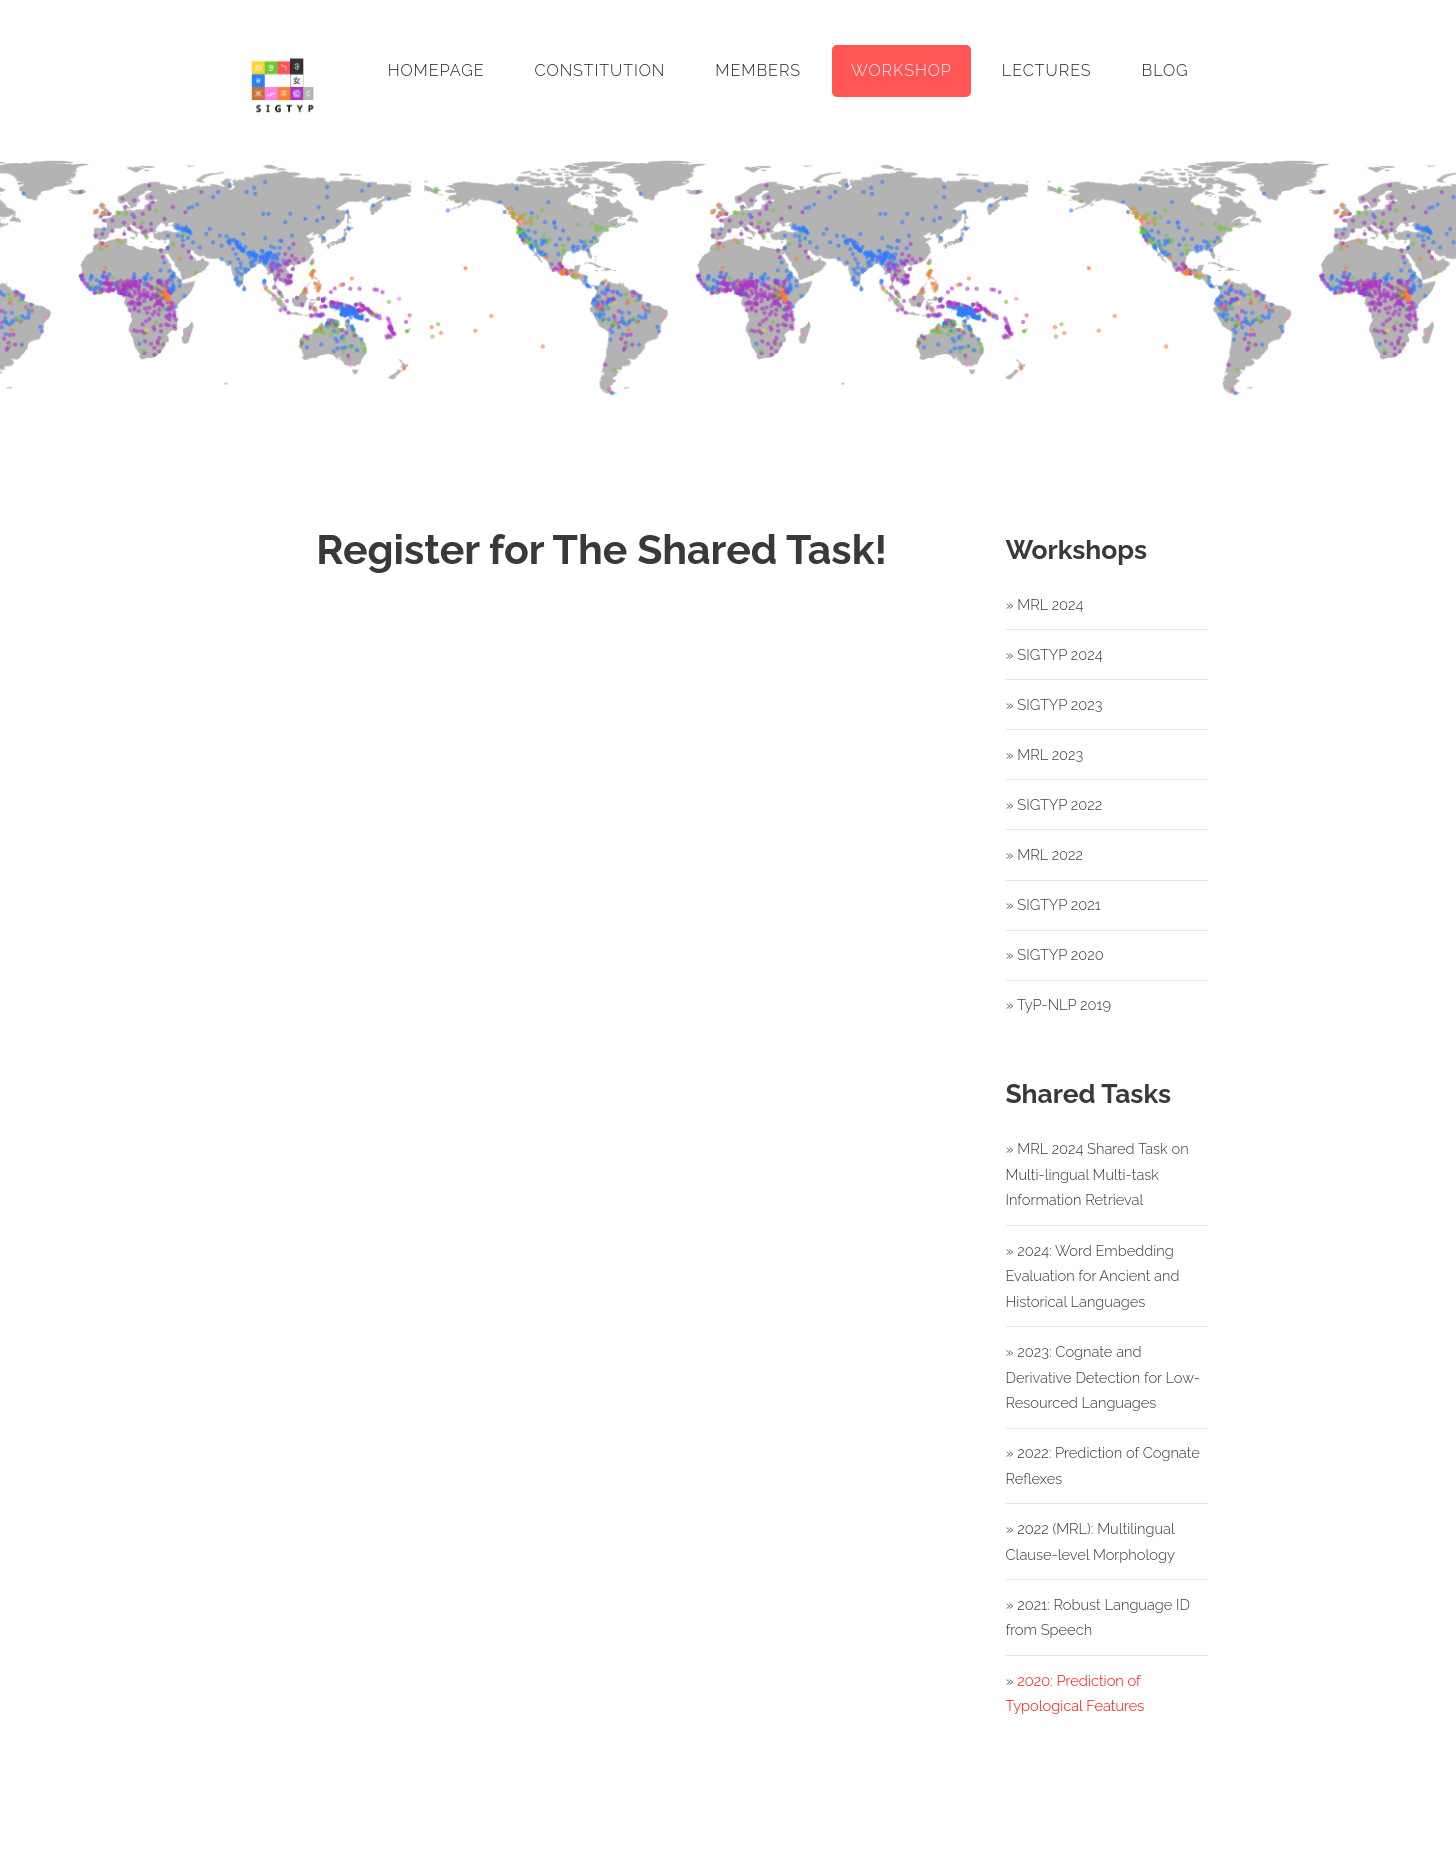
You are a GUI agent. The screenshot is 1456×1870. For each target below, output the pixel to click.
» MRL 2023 (1045, 754)
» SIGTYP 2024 (1054, 654)
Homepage (436, 70)
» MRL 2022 (1044, 854)
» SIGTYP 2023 (1054, 704)
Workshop (901, 70)
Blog (1165, 70)
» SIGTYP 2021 (1053, 904)
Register (602, 1043)
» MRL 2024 (1045, 604)
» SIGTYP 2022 (1054, 804)
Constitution (600, 70)
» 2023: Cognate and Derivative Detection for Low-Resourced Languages (1103, 1377)
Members (758, 70)
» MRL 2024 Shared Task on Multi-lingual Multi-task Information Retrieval (1097, 1174)
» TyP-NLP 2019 (1058, 1004)
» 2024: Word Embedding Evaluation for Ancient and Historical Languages (1093, 1276)
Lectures (1047, 70)
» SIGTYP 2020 (1055, 954)
